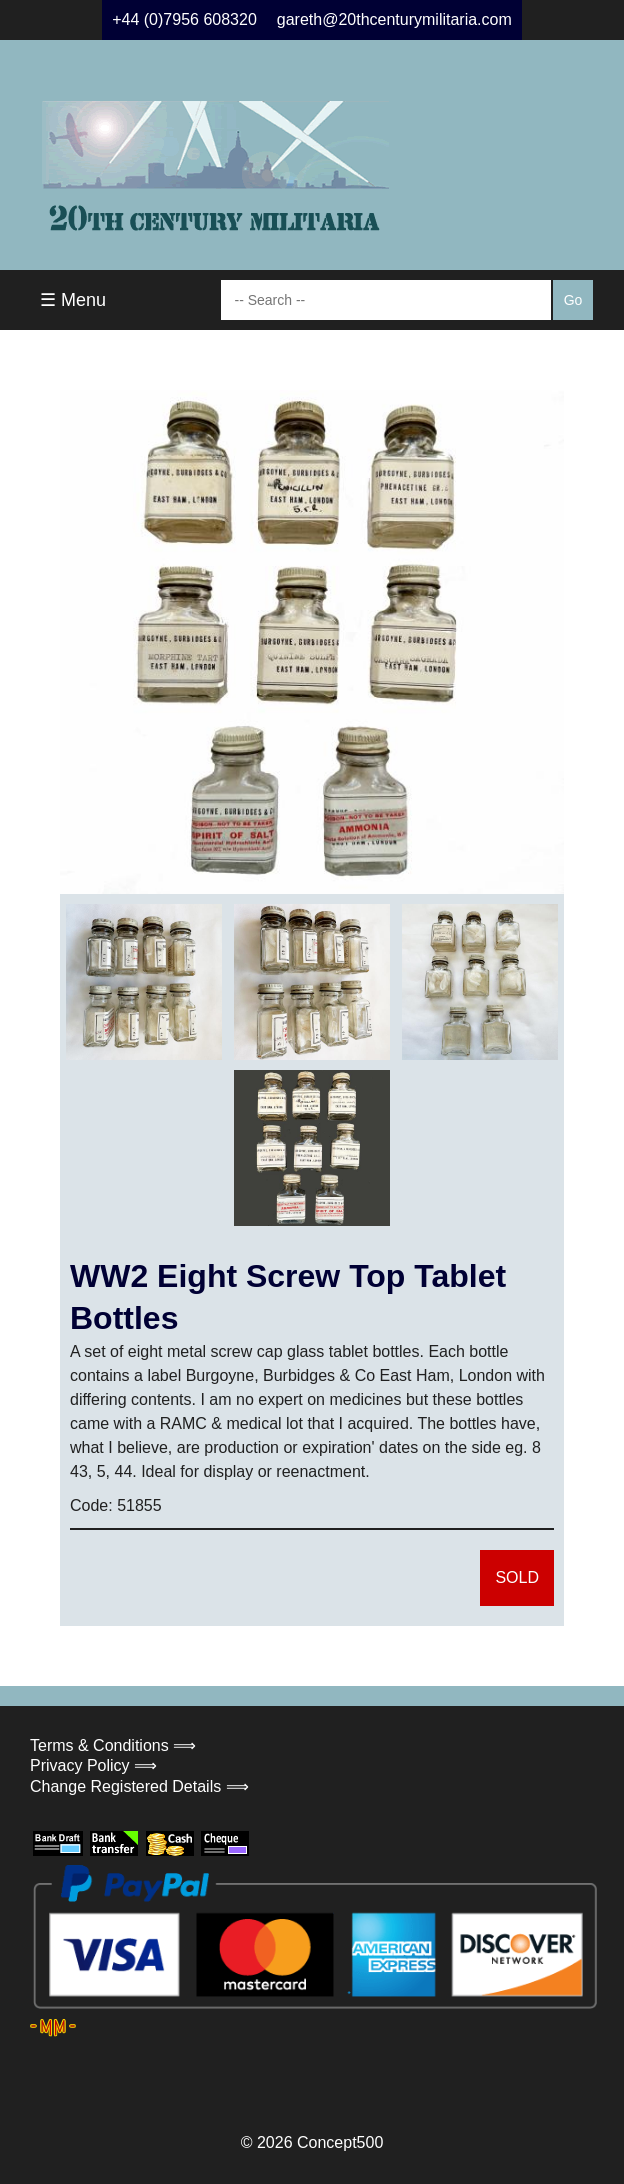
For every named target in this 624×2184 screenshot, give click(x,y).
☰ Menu (73, 300)
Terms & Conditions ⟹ (113, 1745)
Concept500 (340, 2142)
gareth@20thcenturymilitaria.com (394, 19)
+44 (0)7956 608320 (184, 19)
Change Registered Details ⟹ (139, 1786)
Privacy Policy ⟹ (93, 1765)
